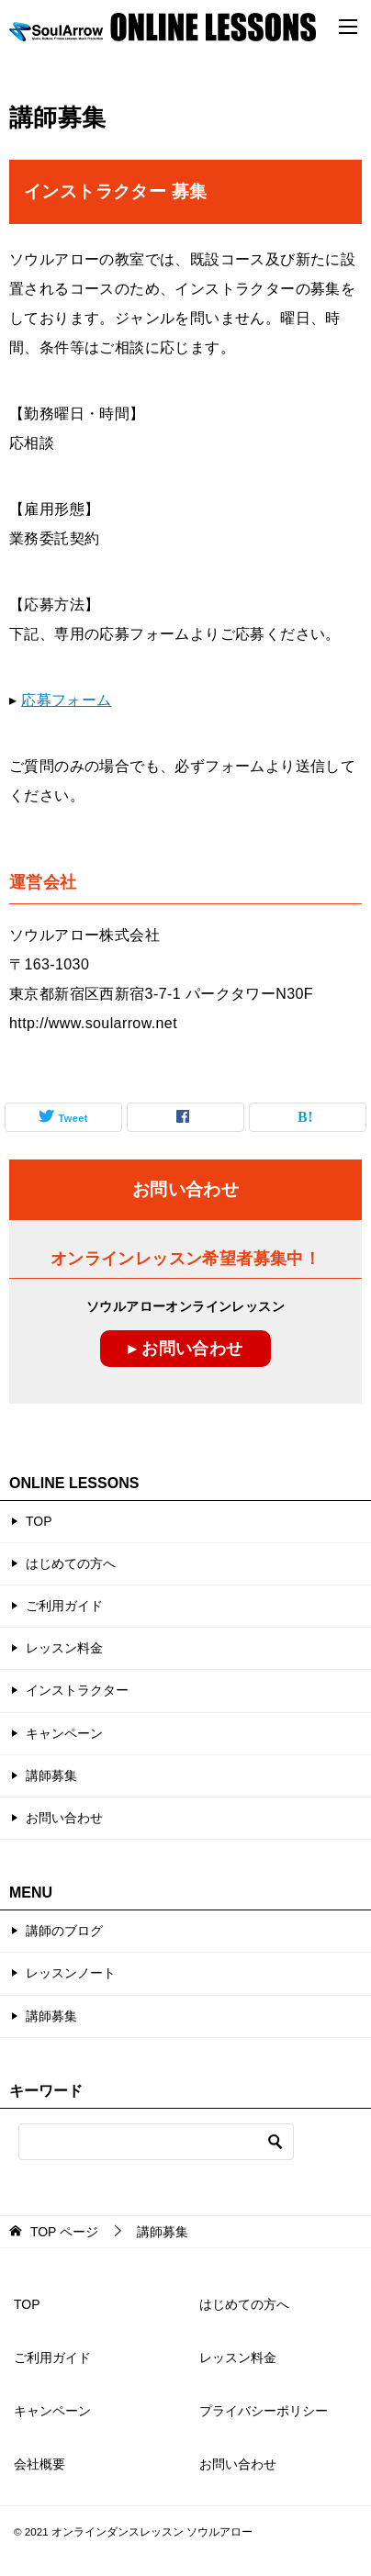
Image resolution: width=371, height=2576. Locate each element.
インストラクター (77, 1690)
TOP (39, 1521)
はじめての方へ (71, 1563)
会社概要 (39, 2464)
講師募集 (51, 1775)
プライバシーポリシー (263, 2410)
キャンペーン (64, 1733)
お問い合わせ (64, 1817)
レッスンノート (71, 1973)
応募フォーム (66, 700)
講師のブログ (64, 1930)
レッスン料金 (64, 1648)
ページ (64, 2231)
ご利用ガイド (64, 1605)
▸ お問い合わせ (185, 1348)
